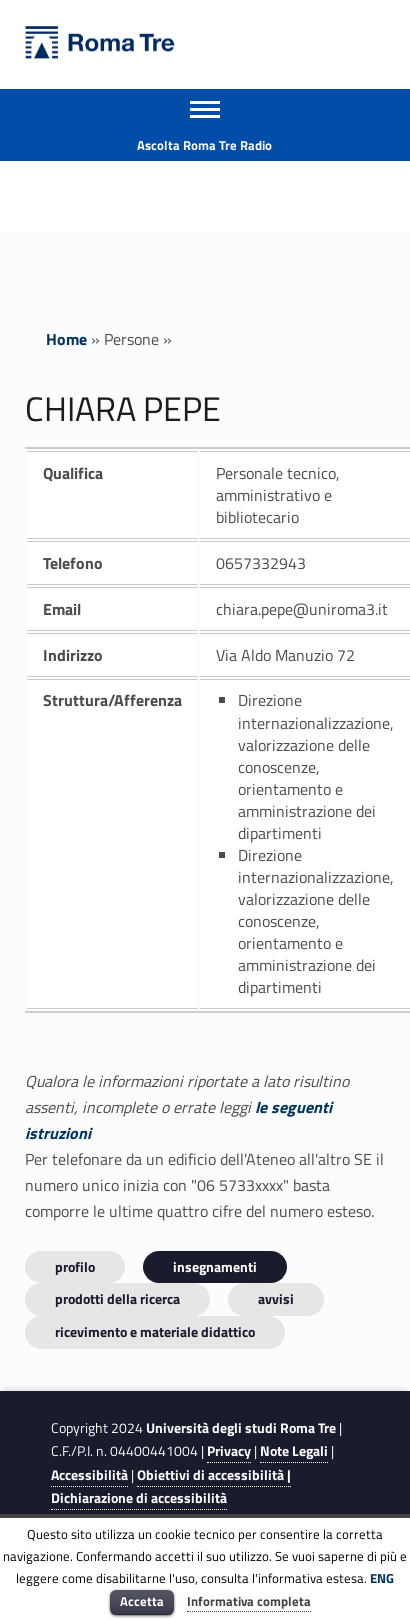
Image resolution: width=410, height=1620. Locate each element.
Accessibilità (89, 1475)
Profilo (75, 1266)
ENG (382, 1578)
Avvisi (276, 1298)
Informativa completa (249, 1601)
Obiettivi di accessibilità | (214, 1475)
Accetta (142, 1601)
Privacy (229, 1451)
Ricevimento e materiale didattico (155, 1331)
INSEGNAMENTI (215, 1266)
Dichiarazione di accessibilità (139, 1498)
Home (66, 339)
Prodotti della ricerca (117, 1298)
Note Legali (294, 1451)
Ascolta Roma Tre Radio (204, 145)
